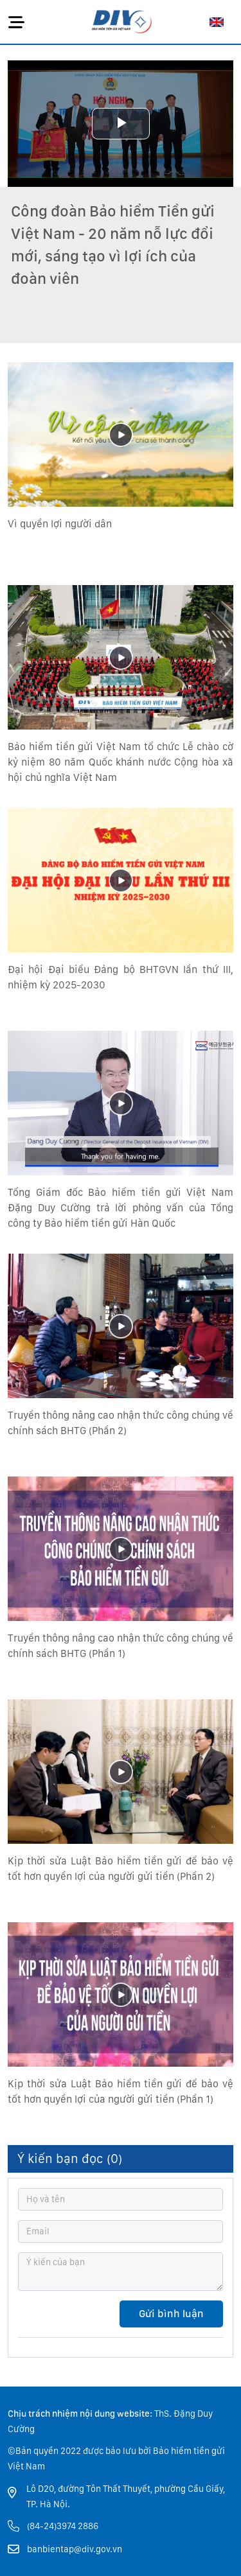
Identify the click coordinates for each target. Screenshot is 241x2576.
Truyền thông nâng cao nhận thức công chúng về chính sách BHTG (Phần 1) (120, 1646)
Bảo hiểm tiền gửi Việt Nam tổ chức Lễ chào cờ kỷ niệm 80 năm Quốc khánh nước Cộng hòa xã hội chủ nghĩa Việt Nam (120, 762)
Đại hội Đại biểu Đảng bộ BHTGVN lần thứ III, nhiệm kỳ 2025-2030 (120, 977)
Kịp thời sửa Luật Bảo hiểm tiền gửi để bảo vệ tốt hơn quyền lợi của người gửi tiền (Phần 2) (120, 1868)
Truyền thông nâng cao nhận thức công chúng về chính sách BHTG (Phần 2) (120, 1423)
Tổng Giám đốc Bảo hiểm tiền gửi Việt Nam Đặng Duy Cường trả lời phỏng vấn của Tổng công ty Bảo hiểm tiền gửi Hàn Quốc (120, 1207)
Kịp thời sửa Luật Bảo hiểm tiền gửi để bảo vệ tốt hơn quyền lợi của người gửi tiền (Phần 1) (120, 2091)
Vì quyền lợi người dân (60, 524)
